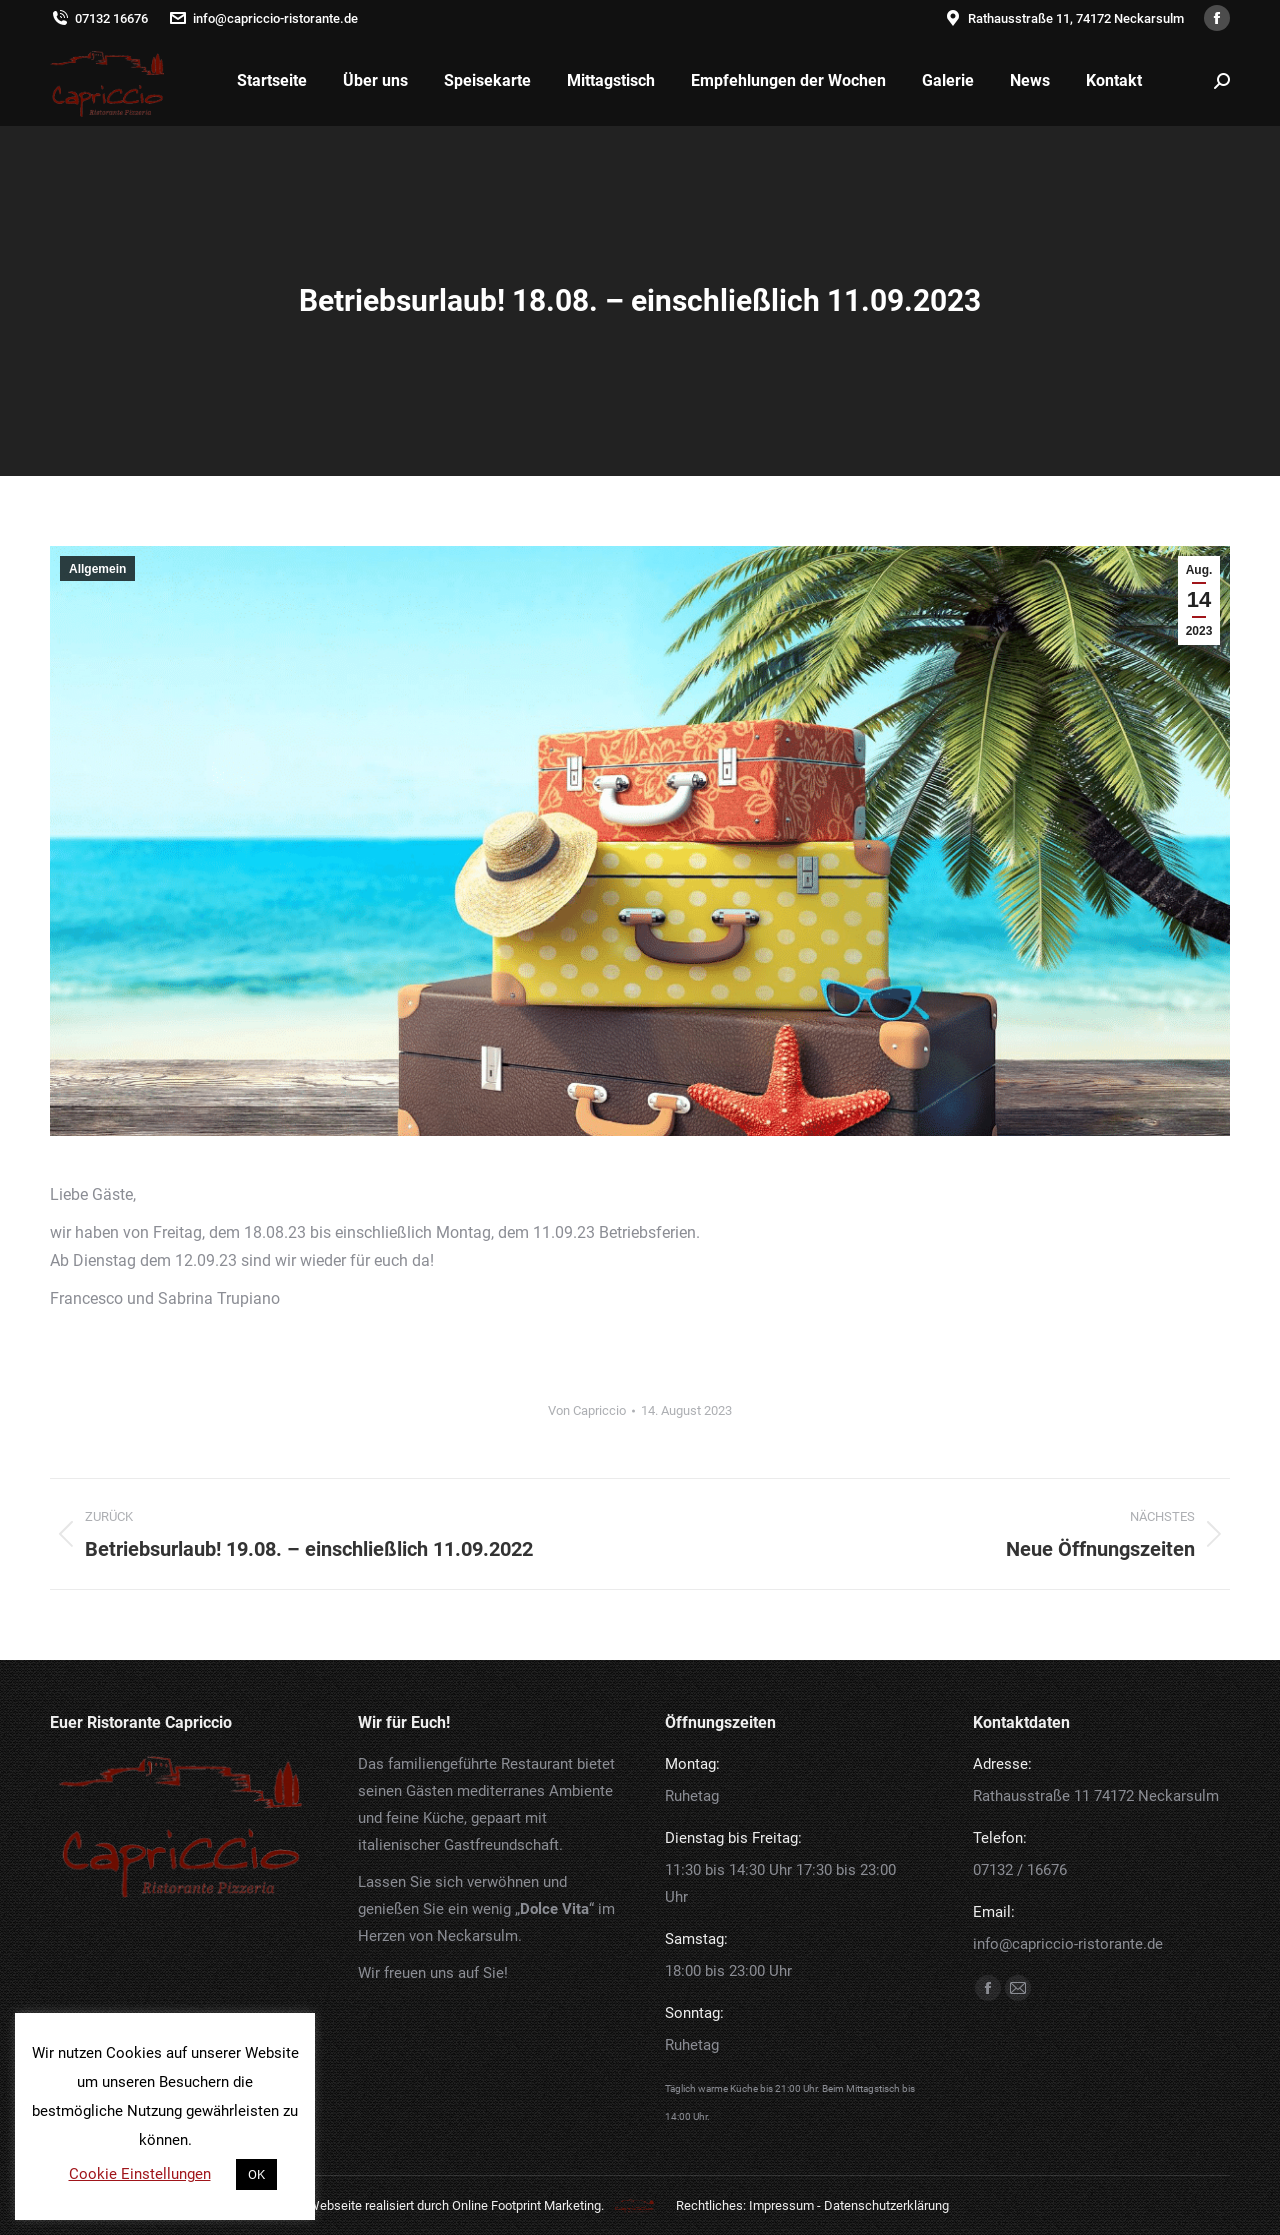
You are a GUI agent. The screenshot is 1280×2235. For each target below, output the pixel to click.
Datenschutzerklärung (886, 2205)
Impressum (781, 2205)
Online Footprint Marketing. (528, 2205)
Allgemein (97, 569)
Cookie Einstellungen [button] (140, 2174)
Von (587, 1410)
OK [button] (256, 2174)
